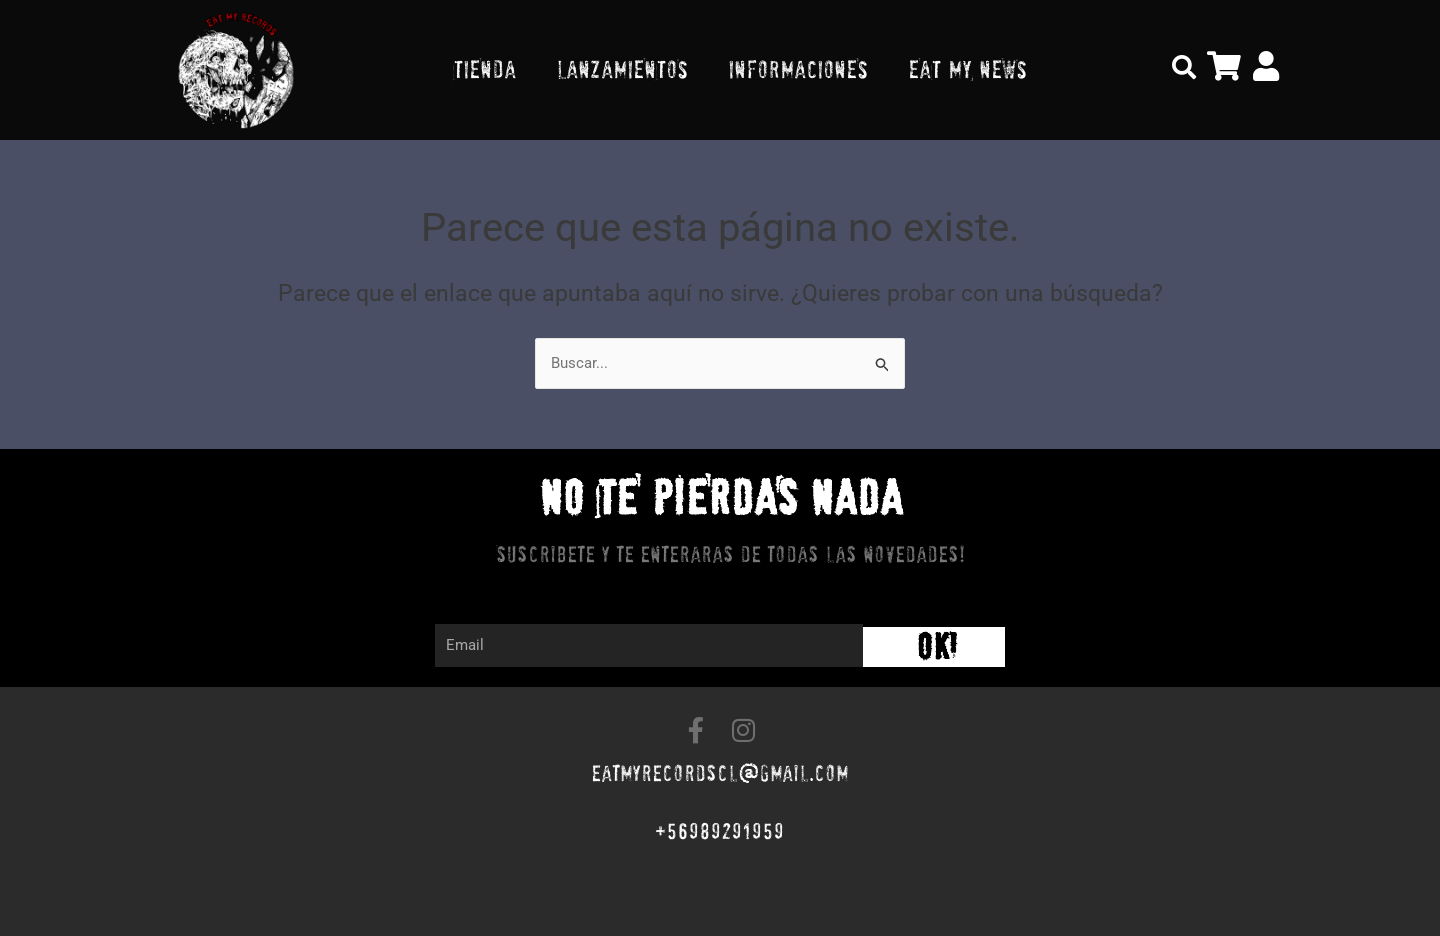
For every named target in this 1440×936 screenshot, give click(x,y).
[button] (1184, 67)
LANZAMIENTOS (622, 69)
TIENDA (484, 69)
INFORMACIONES (798, 69)
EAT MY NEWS (967, 69)
